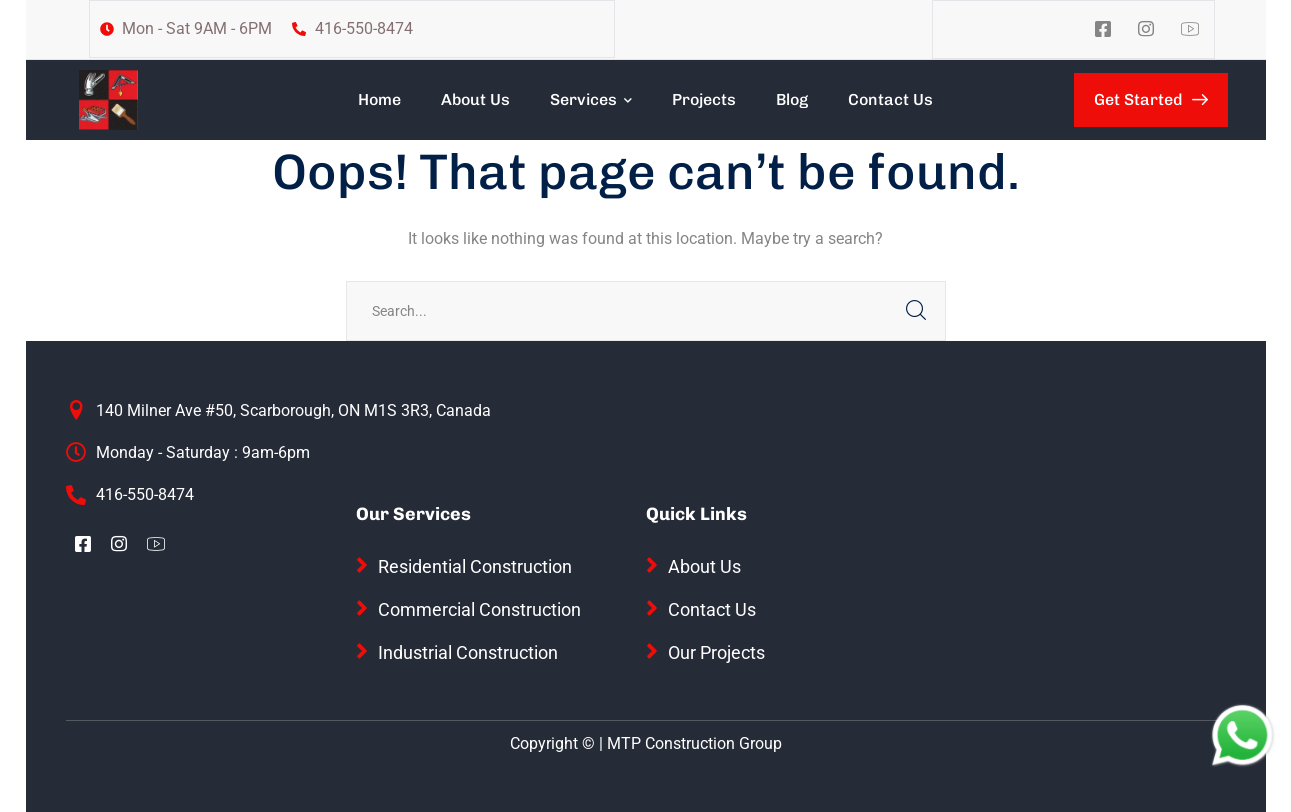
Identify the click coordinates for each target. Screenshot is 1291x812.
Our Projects (716, 652)
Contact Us (712, 609)
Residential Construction (475, 566)
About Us (704, 566)
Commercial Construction (479, 609)
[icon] (1104, 29)
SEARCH (916, 311)
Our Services (413, 514)
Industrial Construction (468, 652)
